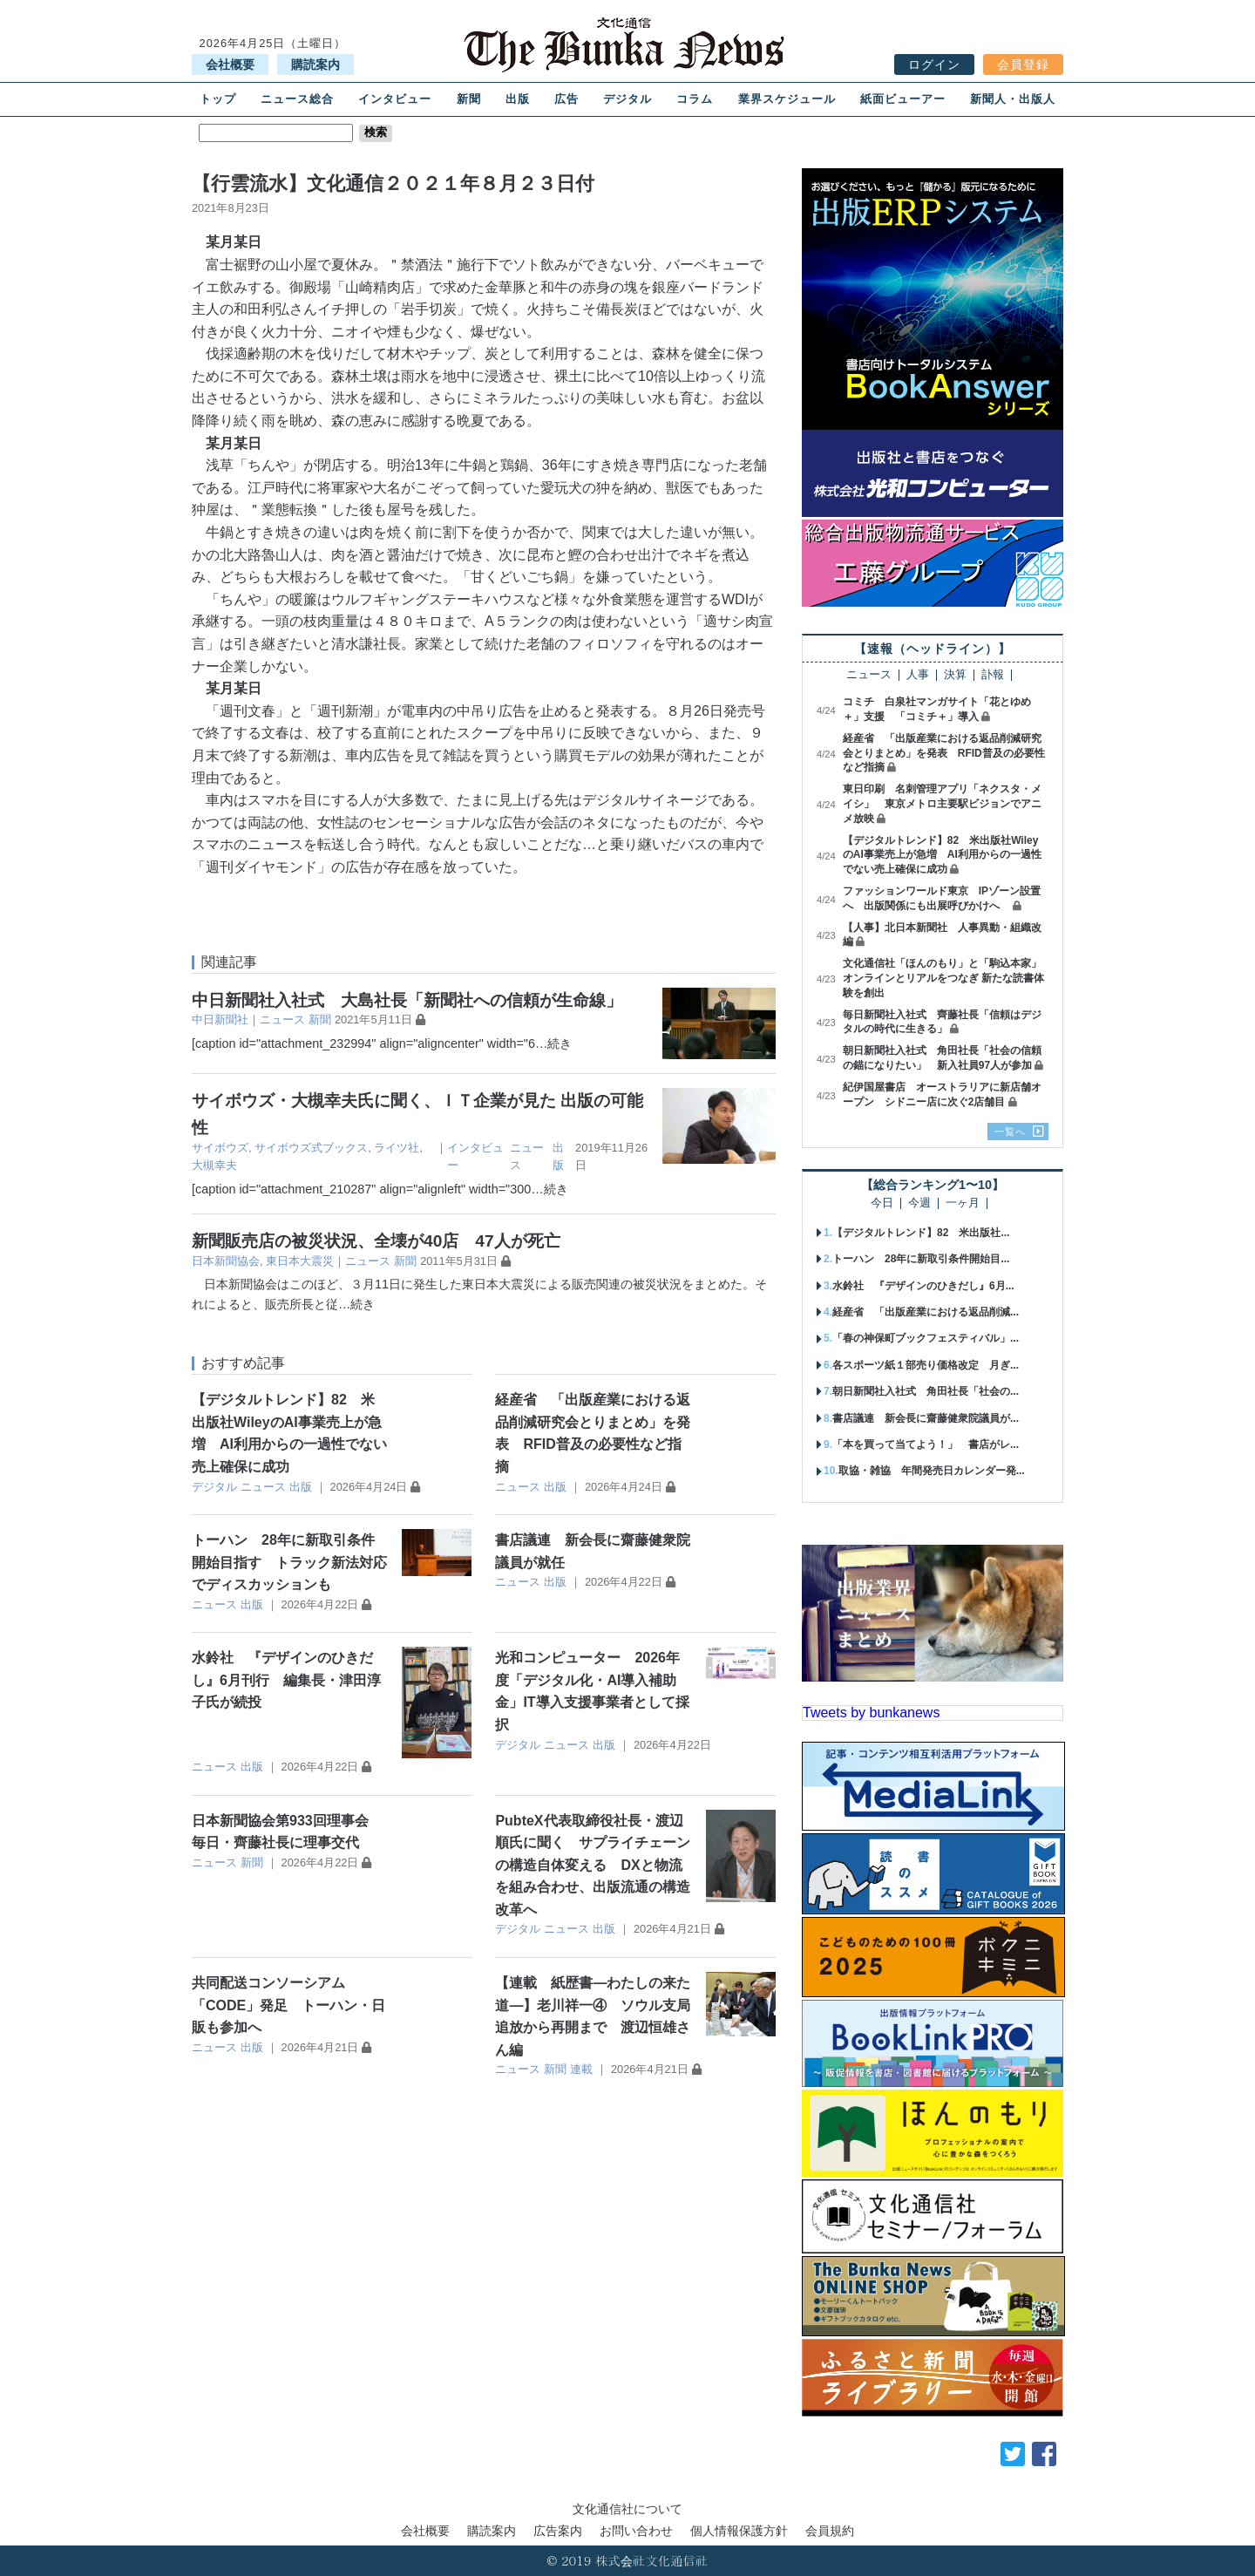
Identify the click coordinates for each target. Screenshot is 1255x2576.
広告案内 (557, 2531)
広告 (566, 98)
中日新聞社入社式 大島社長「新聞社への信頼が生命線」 (407, 1000)
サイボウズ (220, 1147)
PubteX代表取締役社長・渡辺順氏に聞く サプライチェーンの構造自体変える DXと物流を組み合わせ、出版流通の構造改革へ (592, 1865)
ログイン (934, 64)
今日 (882, 1203)
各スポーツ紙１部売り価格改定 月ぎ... (925, 1365)
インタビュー (394, 98)
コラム (694, 98)
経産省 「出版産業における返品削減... (925, 1312)
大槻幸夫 (214, 1165)
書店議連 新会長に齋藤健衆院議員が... (925, 1418)
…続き (553, 1043)
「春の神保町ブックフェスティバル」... (925, 1338)
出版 (517, 98)
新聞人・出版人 (1012, 98)
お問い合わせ (636, 2531)
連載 (581, 2069)
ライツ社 (396, 1147)
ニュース (282, 1019)
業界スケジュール (787, 98)
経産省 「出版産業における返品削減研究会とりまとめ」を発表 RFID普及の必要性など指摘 (944, 753)
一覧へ (1010, 1131)
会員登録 (1023, 64)
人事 (917, 675)
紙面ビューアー (903, 98)
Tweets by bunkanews (871, 1712)
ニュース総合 (297, 98)
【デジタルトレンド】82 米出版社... (920, 1233)
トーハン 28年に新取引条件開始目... (920, 1259)
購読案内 (315, 64)
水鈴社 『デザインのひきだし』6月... (923, 1286)
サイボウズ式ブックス (311, 1147)
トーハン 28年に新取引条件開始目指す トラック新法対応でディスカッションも (289, 1562)
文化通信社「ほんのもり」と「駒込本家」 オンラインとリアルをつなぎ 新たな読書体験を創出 (947, 978)
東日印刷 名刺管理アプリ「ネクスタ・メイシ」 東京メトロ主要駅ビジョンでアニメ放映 (942, 804)
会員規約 (829, 2531)
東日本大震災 (300, 1261)
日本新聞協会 (226, 1261)
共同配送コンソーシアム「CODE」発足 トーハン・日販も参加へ (288, 2005)
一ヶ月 (963, 1203)
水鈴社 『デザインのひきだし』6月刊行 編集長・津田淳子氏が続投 (286, 1679)
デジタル (627, 98)
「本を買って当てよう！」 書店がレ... (925, 1444)
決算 (955, 675)
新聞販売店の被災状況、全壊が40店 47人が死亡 (376, 1241)
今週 (919, 1203)
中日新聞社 (220, 1019)
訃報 (992, 675)
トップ (218, 98)
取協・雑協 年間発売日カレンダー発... (931, 1471)
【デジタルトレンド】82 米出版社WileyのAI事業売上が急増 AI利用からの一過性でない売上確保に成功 (942, 855)
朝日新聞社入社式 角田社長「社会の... (925, 1391)
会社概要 (230, 64)
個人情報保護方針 (739, 2531)
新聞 (469, 98)
